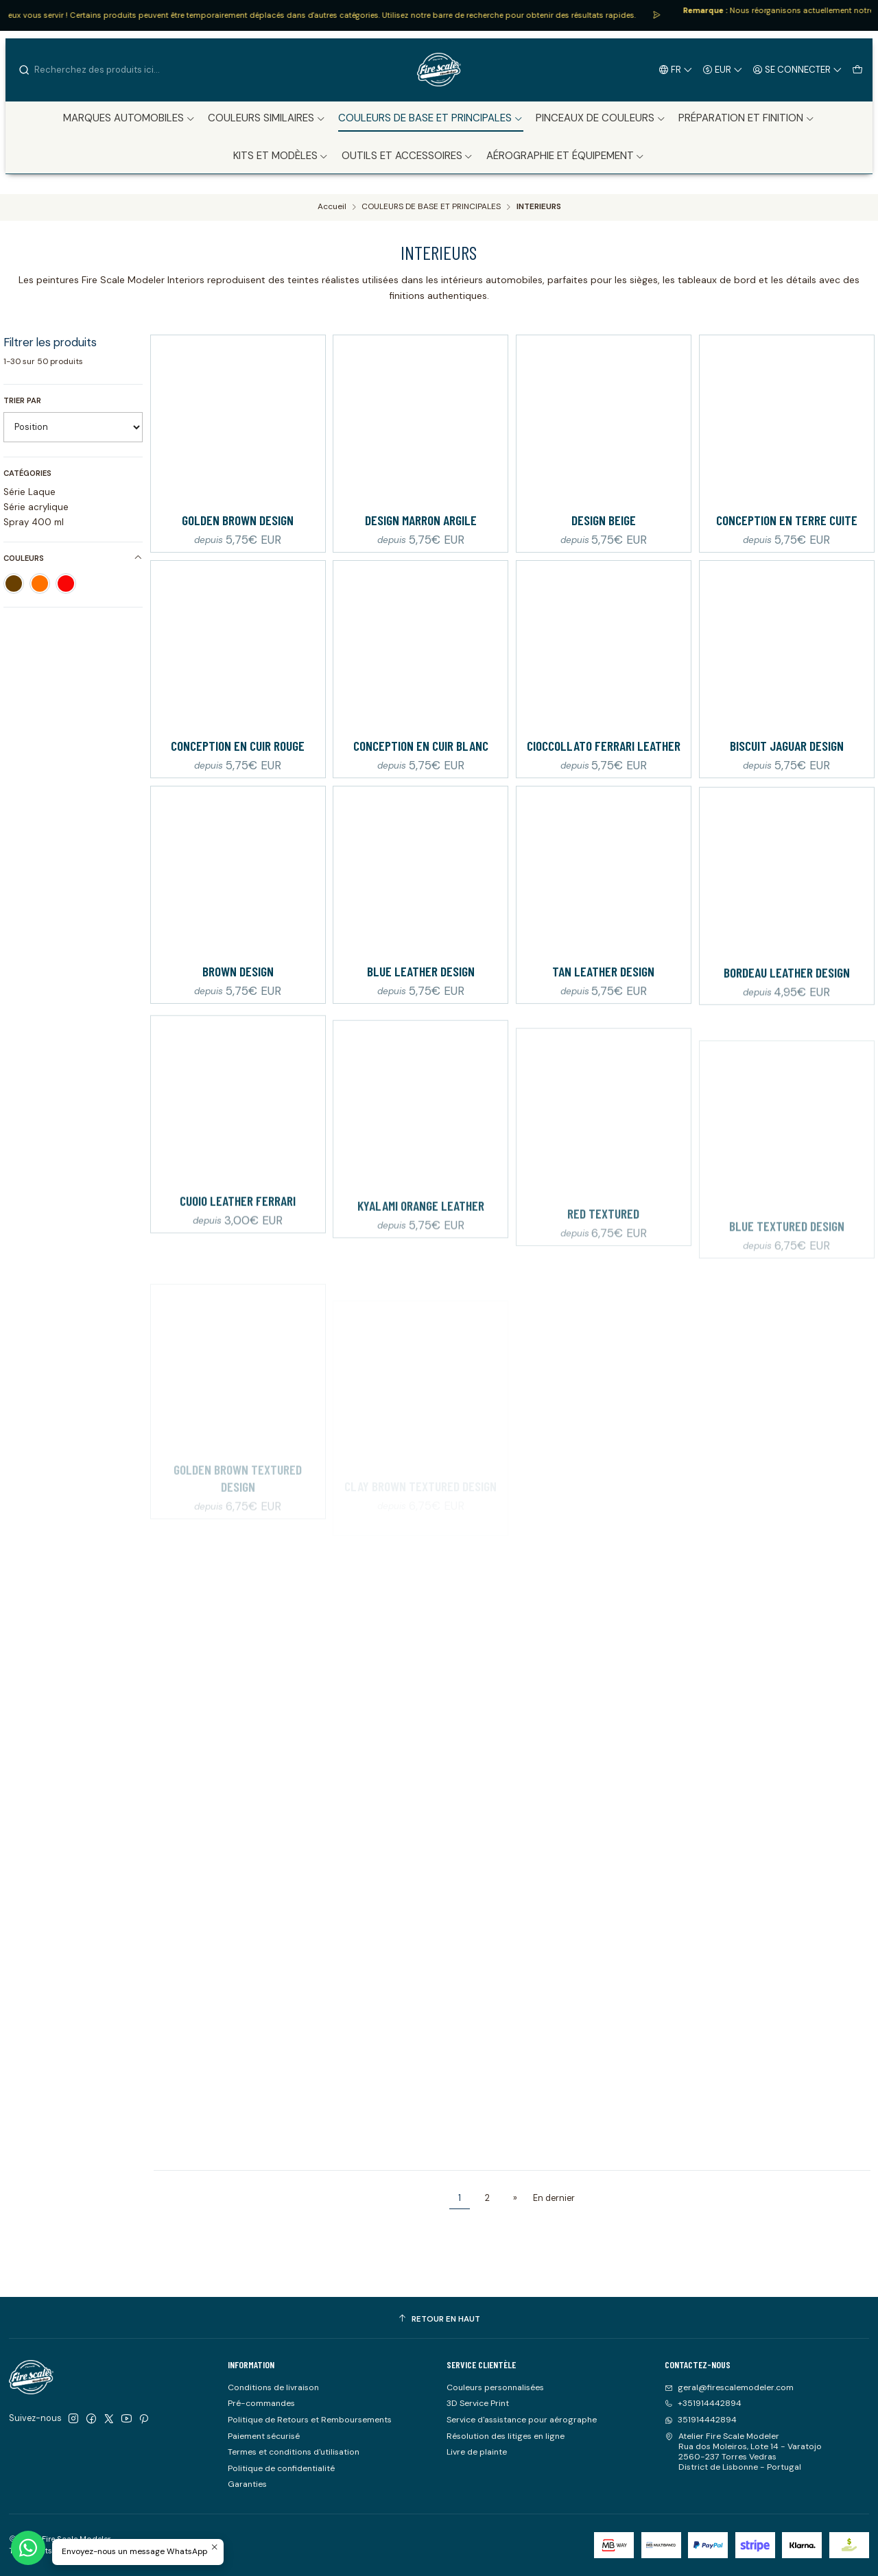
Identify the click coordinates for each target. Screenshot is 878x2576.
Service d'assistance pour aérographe (522, 2419)
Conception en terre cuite (786, 519)
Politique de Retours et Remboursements (310, 2419)
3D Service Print (478, 2403)
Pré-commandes (261, 2403)
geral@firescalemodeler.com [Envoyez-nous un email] (729, 2387)
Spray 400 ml (33, 522)
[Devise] (723, 69)
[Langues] (676, 69)
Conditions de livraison (273, 2387)
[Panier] (857, 69)
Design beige (603, 519)
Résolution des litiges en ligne (506, 2436)
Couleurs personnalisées (495, 2387)
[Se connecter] (798, 69)
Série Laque (29, 492)
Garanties (247, 2484)
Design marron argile (421, 519)
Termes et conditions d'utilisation (293, 2451)
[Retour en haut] (439, 2319)
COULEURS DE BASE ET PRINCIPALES (431, 207)
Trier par (22, 400)
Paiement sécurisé (264, 2436)
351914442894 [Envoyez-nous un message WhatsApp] (701, 2419)
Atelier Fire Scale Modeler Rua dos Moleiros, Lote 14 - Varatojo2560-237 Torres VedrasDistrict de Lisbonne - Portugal (743, 2452)
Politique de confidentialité (281, 2468)
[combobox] (87, 70)
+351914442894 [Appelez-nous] (703, 2403)
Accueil (332, 207)
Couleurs (73, 558)
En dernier (554, 2198)
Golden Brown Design (238, 519)
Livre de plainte (477, 2451)
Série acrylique (36, 507)
